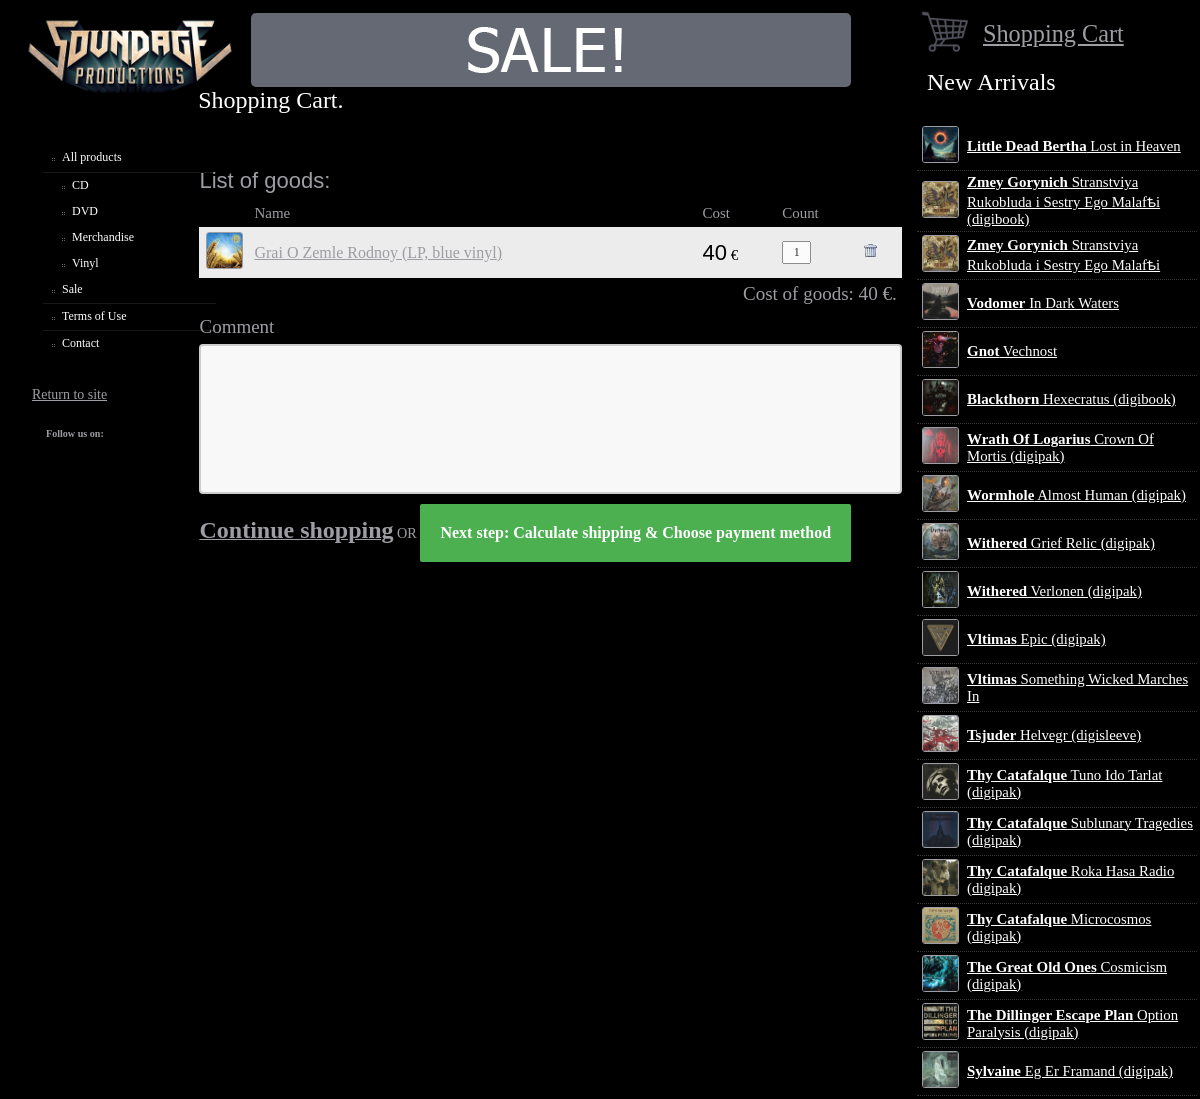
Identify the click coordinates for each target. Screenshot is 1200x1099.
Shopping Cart (1053, 33)
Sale (72, 289)
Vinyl (85, 263)
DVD (85, 211)
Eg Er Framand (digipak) (1070, 1071)
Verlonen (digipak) (1054, 591)
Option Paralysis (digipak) (1072, 1023)
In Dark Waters (1043, 303)
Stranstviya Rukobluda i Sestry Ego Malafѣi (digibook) (1063, 200)
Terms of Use (94, 316)
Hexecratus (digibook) (1071, 399)
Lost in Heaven (1074, 146)
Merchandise (103, 237)
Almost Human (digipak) (1076, 495)
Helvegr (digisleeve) (1054, 735)
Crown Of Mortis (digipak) (1060, 447)
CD (80, 185)
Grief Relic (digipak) (1061, 543)
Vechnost (1012, 351)
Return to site (69, 394)
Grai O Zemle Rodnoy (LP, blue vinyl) (378, 252)
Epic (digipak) (1036, 639)
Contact (80, 343)
